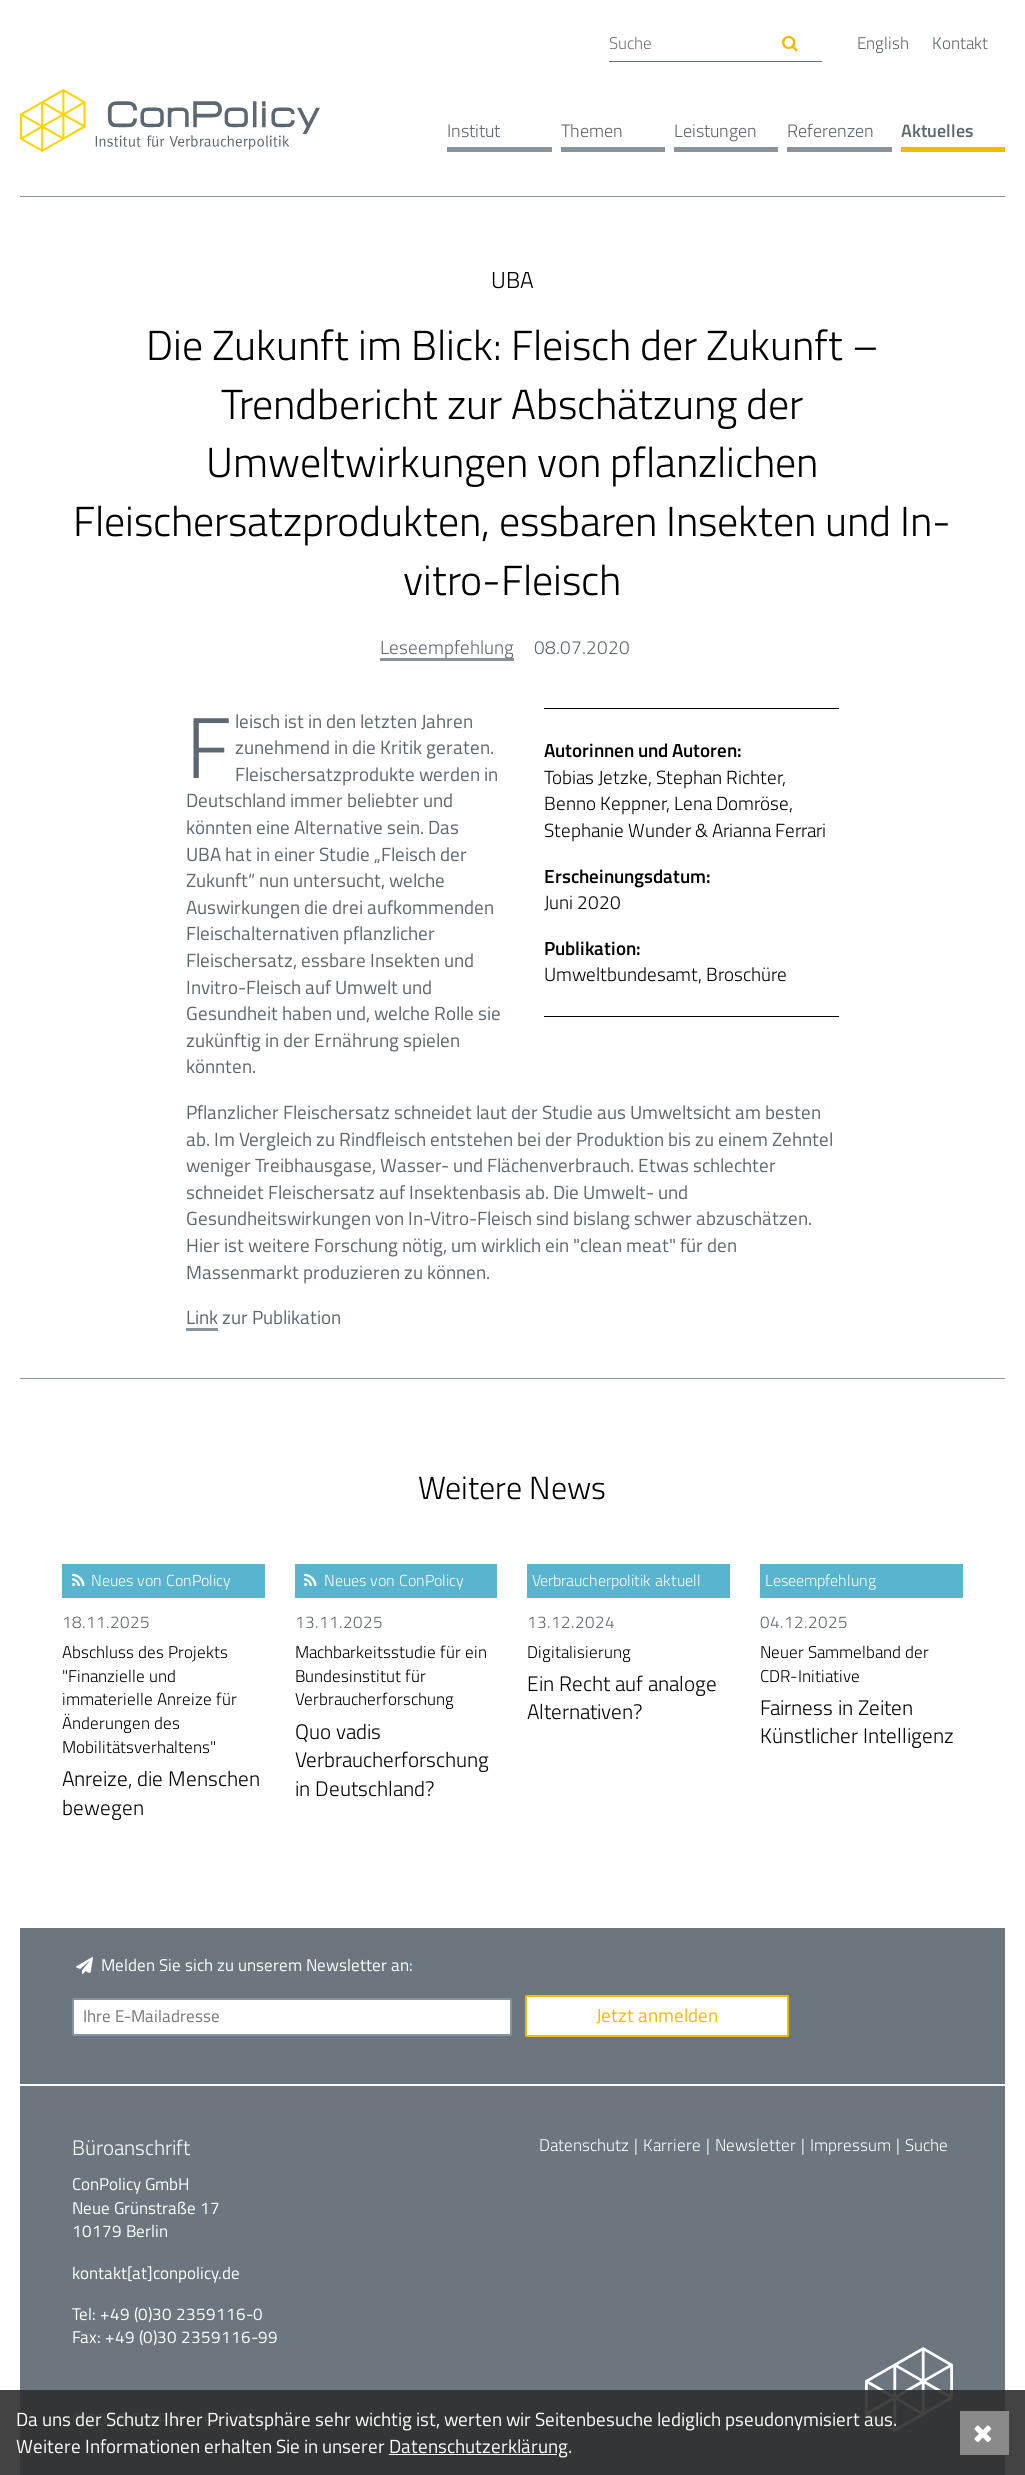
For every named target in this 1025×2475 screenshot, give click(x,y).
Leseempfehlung (447, 646)
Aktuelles (937, 130)
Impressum (850, 2145)
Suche (926, 2145)
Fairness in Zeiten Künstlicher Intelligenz (861, 1696)
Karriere (672, 2145)
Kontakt (960, 43)
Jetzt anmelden (657, 2014)
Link (202, 1316)
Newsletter (755, 2145)
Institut (473, 130)
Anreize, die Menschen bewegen (163, 1732)
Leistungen (715, 130)
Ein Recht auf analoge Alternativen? (628, 1684)
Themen (592, 130)
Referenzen (830, 130)
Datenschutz (584, 2145)
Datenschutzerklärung (478, 2445)
